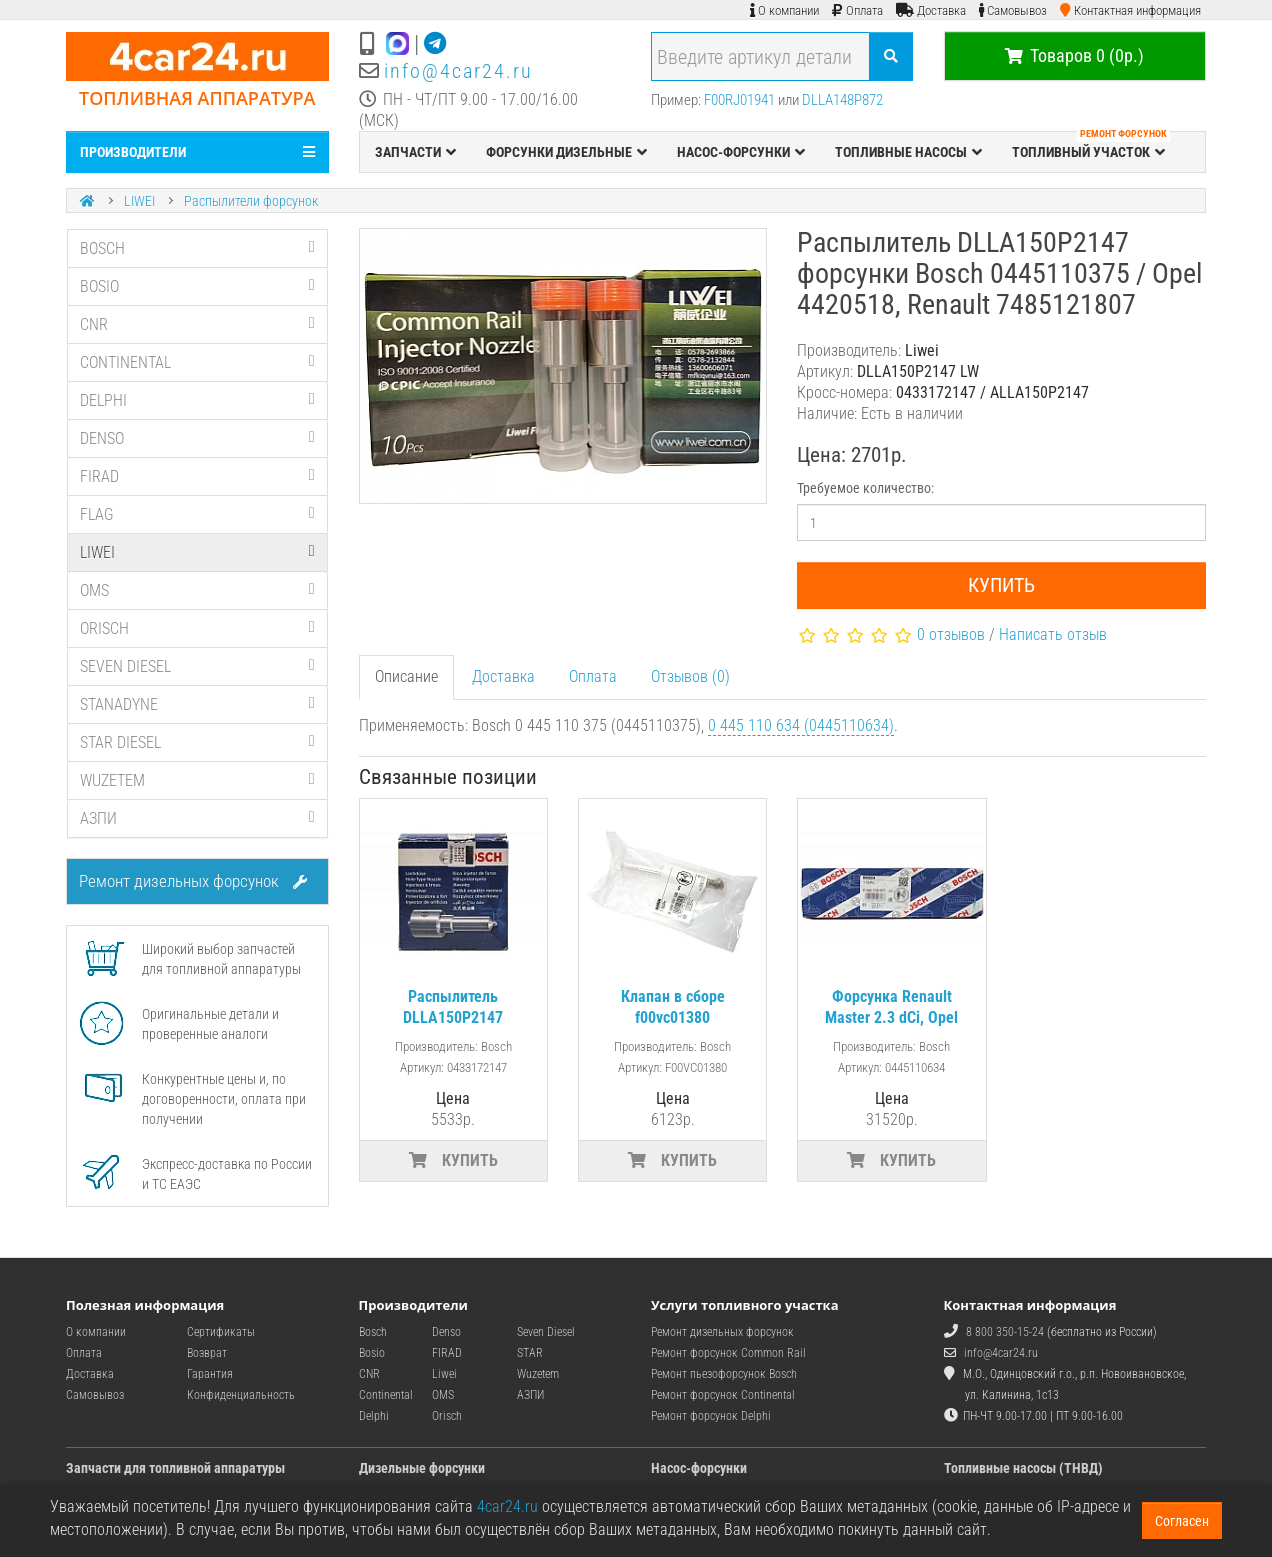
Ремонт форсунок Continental (723, 1395)
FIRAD (197, 476)
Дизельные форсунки (422, 1468)
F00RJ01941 (739, 100)
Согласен (1182, 1521)
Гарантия (210, 1374)
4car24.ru (507, 1506)
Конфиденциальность (241, 1395)
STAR (530, 1353)
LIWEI (139, 201)
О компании (96, 1332)
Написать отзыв (1053, 634)
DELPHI (197, 400)
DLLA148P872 (842, 100)
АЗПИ (197, 818)
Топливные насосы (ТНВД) (1023, 1468)
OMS (197, 590)
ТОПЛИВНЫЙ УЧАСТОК (1091, 147)
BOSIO (197, 286)
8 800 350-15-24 (1005, 1332)
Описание (406, 676)
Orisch (447, 1416)
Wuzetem (538, 1374)
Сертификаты (221, 1332)
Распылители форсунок (251, 201)
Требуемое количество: (865, 488)
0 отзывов (951, 634)
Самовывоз (95, 1395)
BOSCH (197, 248)
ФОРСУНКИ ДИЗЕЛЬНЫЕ (566, 152)
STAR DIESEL (197, 742)
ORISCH (197, 628)
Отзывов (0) (690, 676)
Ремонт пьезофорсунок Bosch (724, 1374)
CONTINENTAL (197, 362)
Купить (1001, 585)
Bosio (372, 1353)
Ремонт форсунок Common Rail (728, 1353)
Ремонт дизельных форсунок (193, 881)
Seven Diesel (546, 1332)
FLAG (197, 514)
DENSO (197, 438)
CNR (197, 324)
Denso (446, 1332)
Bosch (373, 1332)
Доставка (503, 676)
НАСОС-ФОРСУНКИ (741, 152)
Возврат (207, 1353)
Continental (386, 1395)
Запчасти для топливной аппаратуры (175, 1468)
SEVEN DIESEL (197, 666)
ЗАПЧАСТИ (415, 152)
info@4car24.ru (458, 71)
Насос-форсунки (699, 1468)
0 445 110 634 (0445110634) (801, 725)
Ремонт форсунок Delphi (711, 1416)
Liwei (444, 1374)
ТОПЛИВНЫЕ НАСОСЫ (908, 152)
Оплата (593, 676)
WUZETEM (197, 780)
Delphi (374, 1416)
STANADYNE (197, 704)
